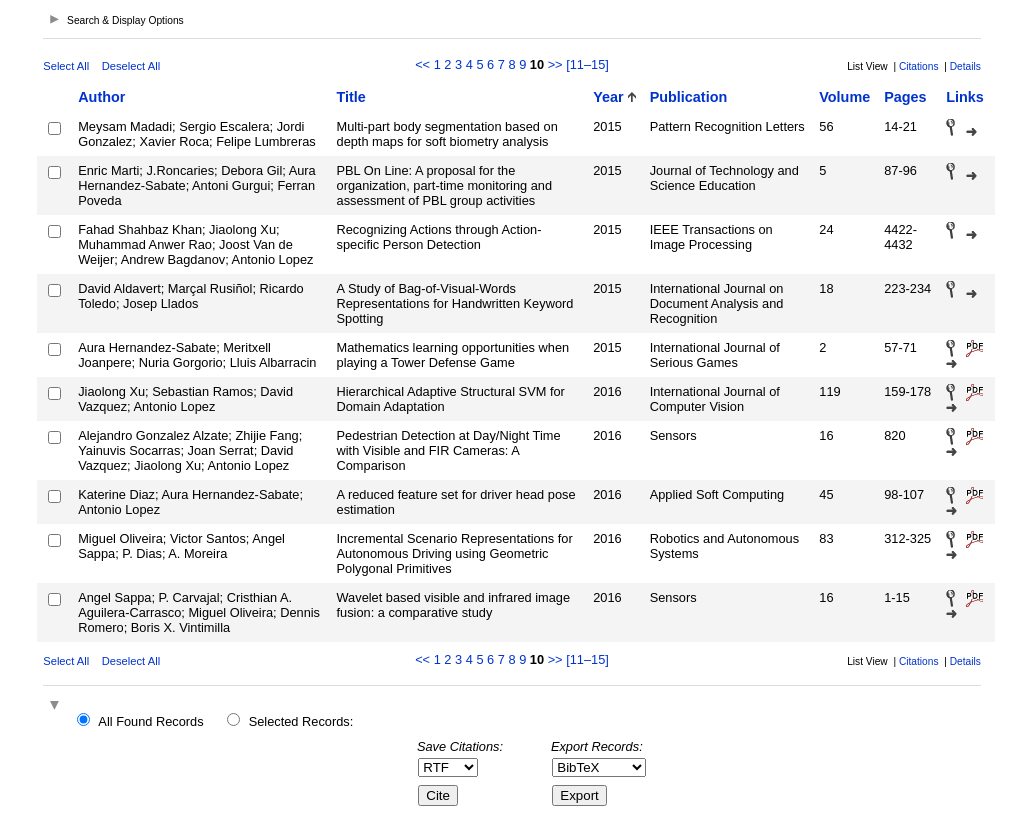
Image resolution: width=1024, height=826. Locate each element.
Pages (905, 97)
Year (608, 97)
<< (422, 64)
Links (965, 97)
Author (101, 97)
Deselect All (131, 66)
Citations (919, 66)
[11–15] (587, 64)
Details (965, 66)
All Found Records (150, 721)
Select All (66, 66)
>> (555, 64)
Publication (689, 97)
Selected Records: (301, 721)
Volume (844, 97)
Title (351, 97)
